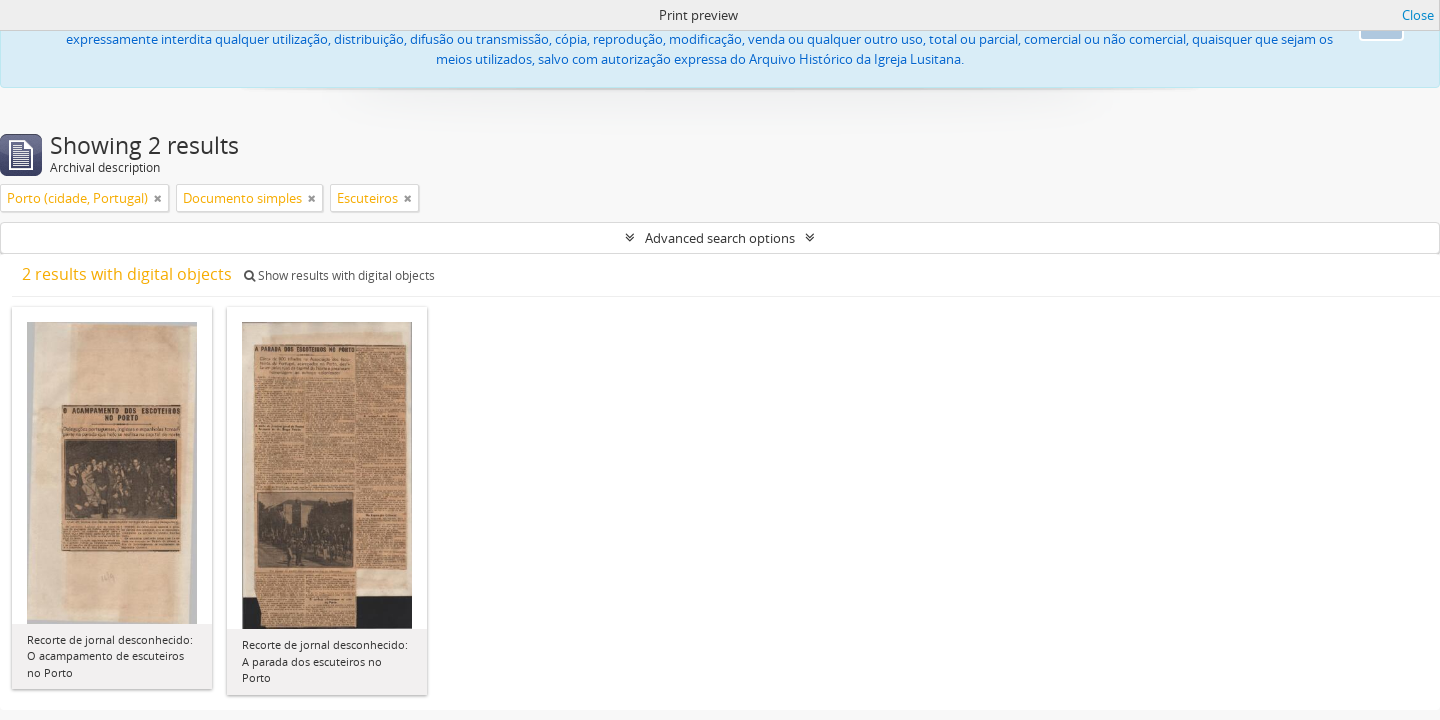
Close (1418, 15)
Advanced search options (720, 238)
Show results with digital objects (339, 275)
